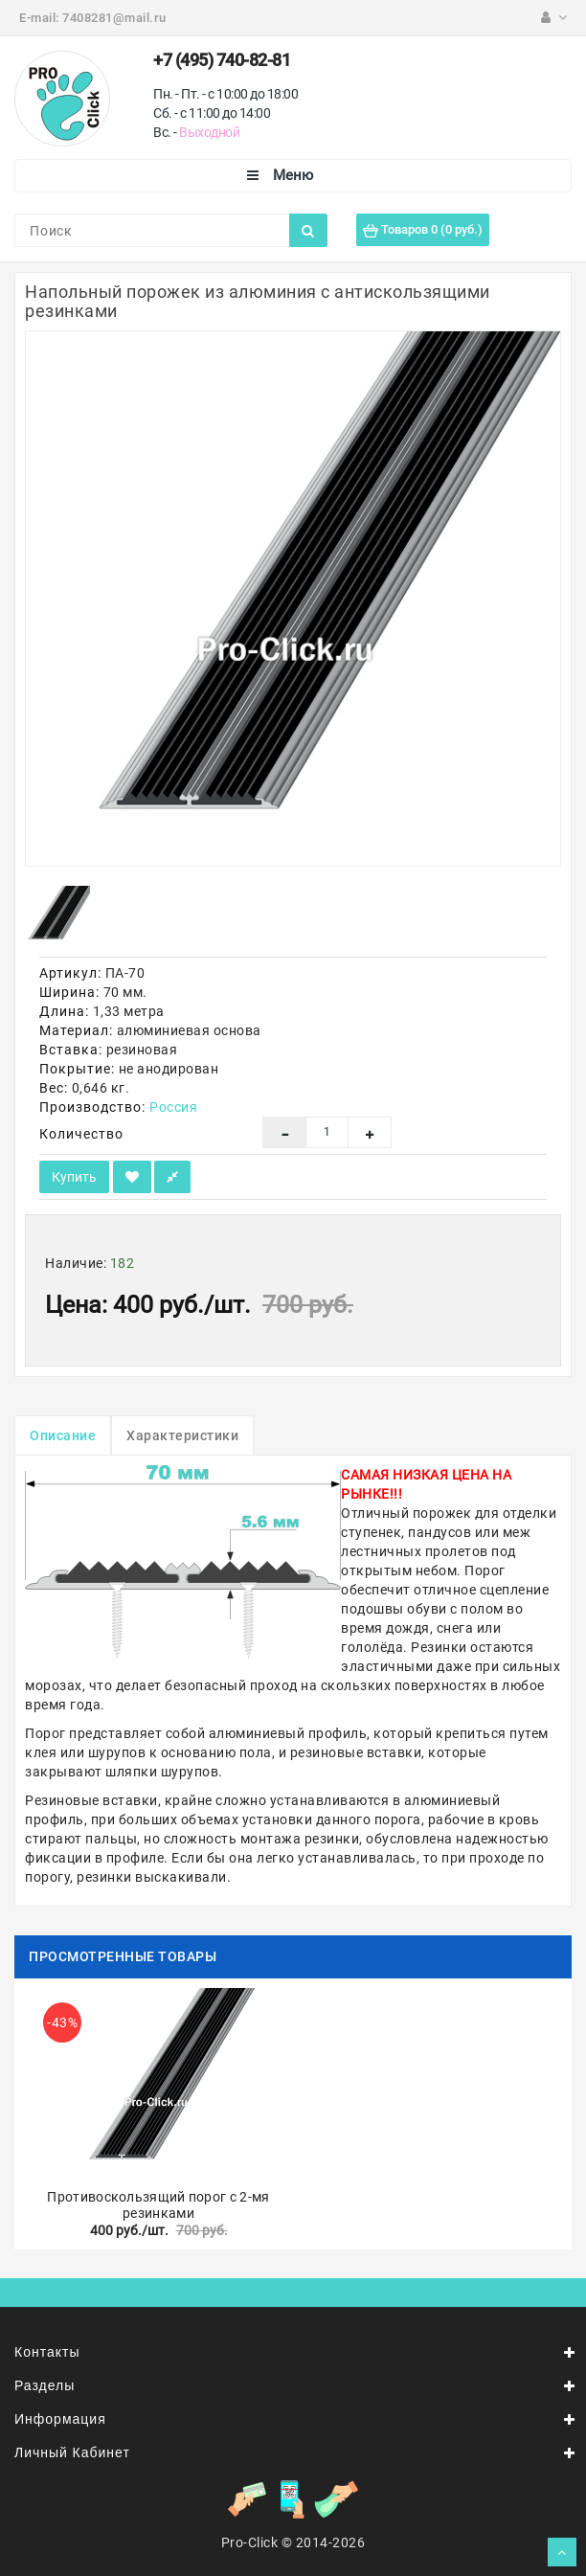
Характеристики (182, 1435)
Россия (173, 1107)
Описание (63, 1435)
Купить (74, 1177)
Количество (81, 1133)
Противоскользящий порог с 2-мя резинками (158, 2205)
